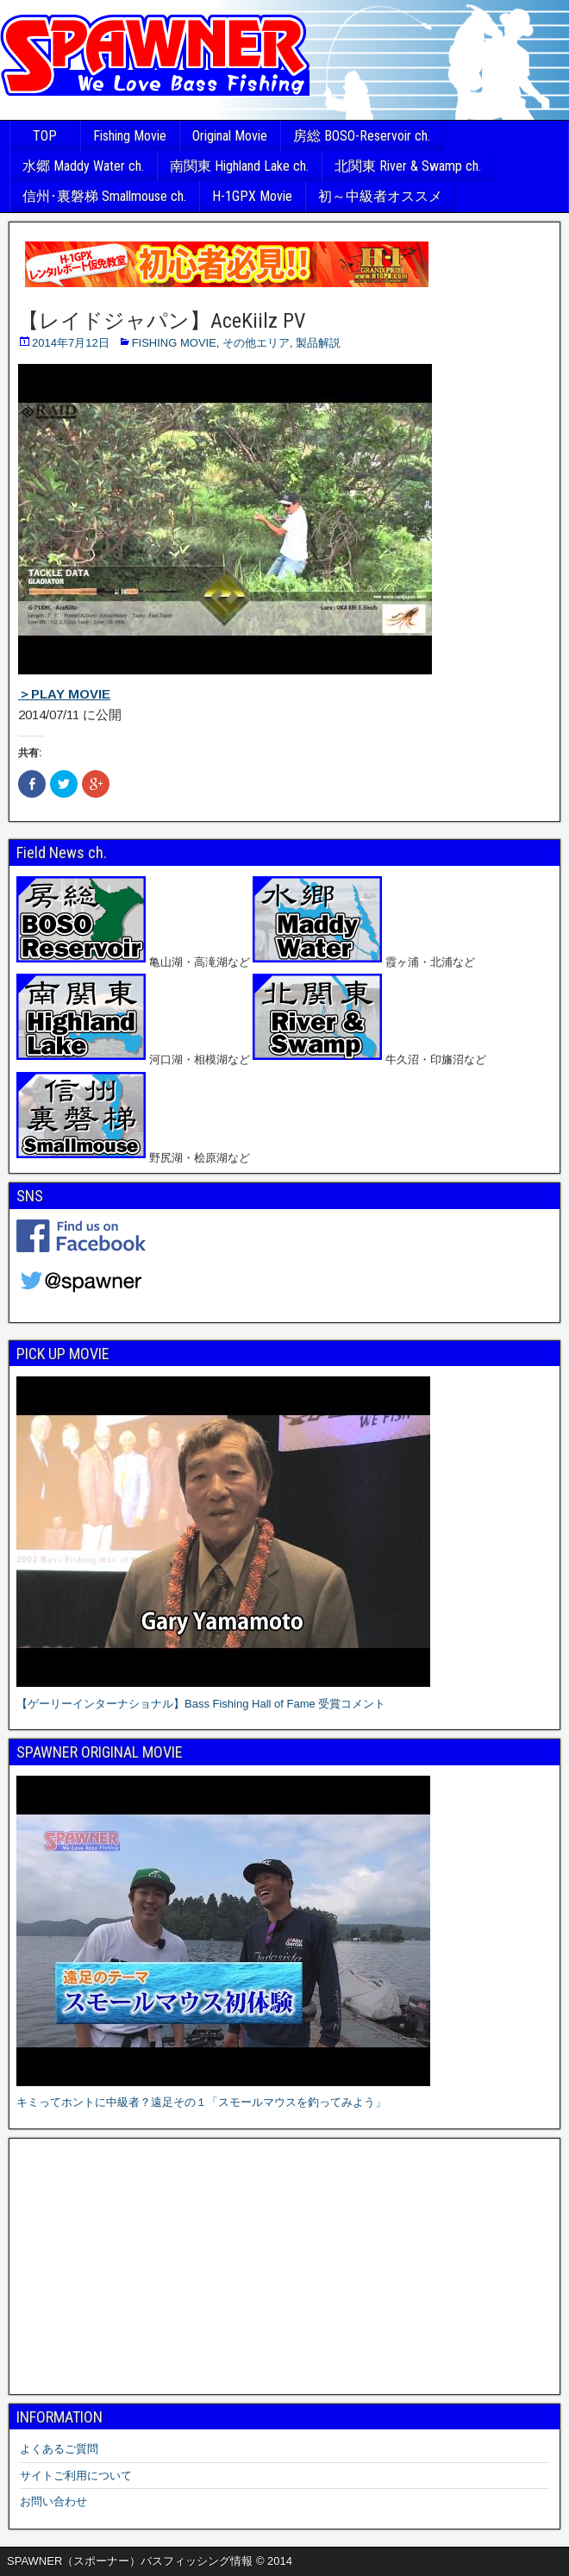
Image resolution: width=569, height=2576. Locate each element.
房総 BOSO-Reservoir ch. (361, 136)
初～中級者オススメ (380, 196)
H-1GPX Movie (252, 196)
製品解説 (318, 342)
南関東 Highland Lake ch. (239, 166)
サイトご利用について (76, 2475)
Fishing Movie (129, 136)
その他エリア (256, 342)
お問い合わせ (53, 2501)
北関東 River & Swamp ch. (408, 166)
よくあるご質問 (59, 2448)
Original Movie (229, 136)
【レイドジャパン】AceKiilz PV (161, 321)
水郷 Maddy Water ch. (83, 166)
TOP (45, 136)
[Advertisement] (284, 2266)
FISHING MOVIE (174, 342)
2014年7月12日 (70, 342)
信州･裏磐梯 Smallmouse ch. (104, 196)
